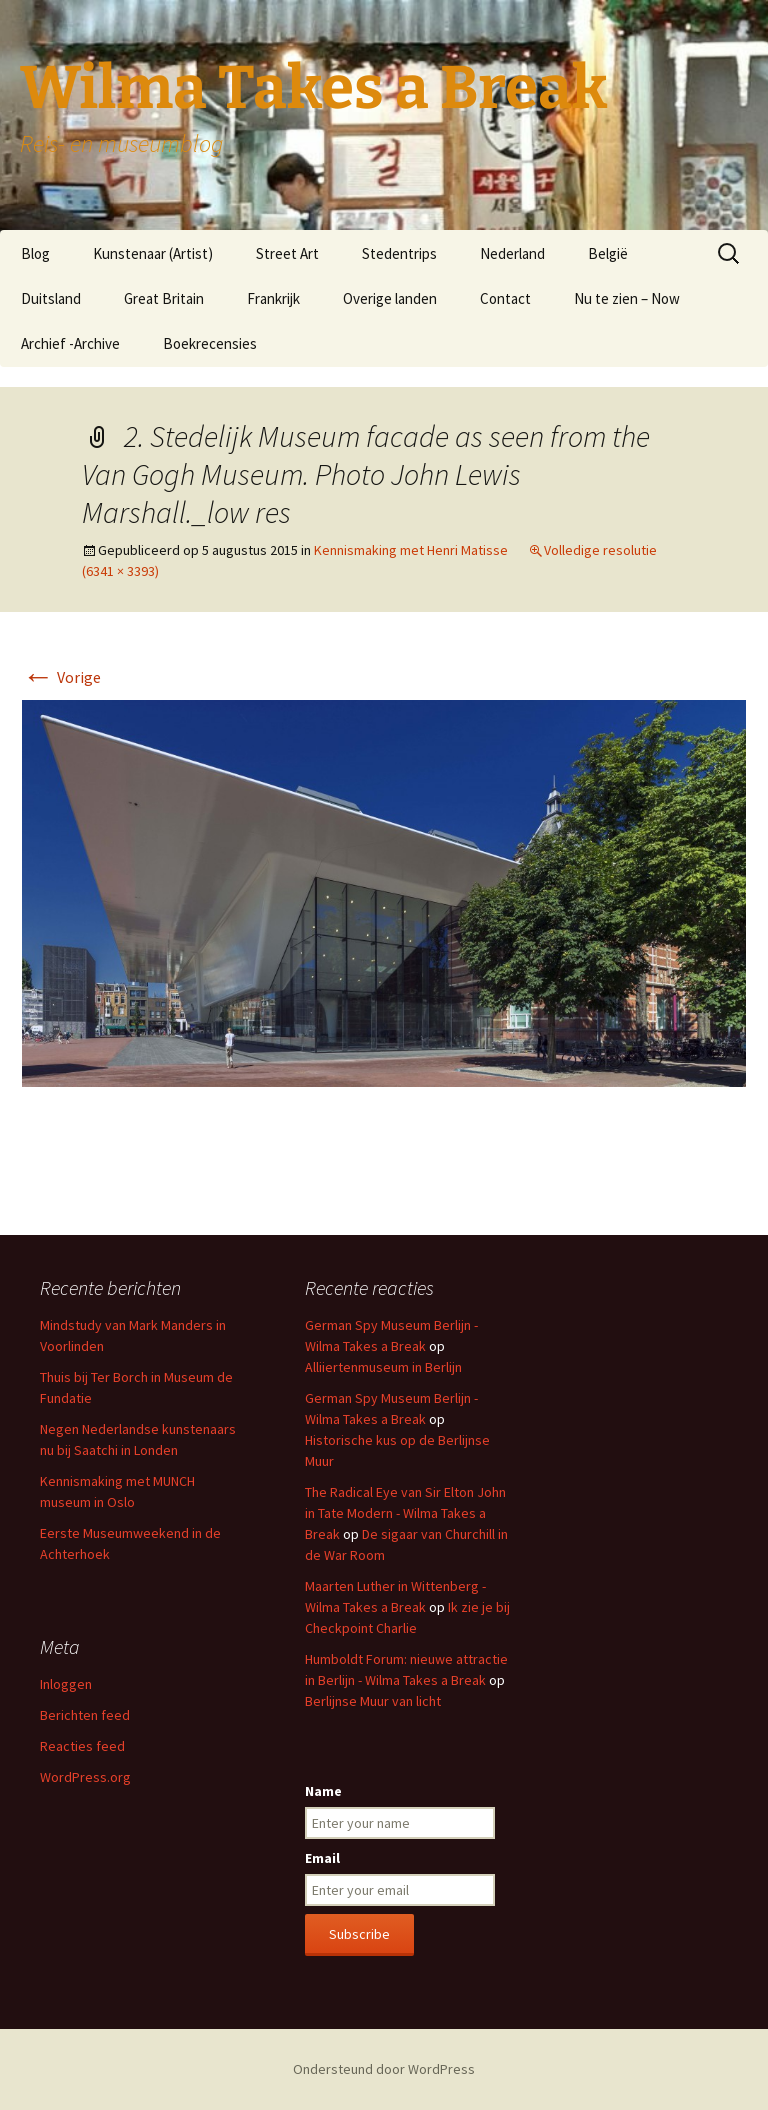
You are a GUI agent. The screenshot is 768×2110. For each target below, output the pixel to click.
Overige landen (390, 298)
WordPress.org (85, 1777)
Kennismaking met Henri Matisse (411, 550)
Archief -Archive (70, 343)
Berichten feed (85, 1715)
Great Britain (164, 298)
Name (323, 1791)
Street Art (287, 253)
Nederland (512, 253)
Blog (35, 253)
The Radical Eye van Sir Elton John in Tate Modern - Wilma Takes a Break (405, 1513)
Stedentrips (399, 253)
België (608, 253)
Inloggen (66, 1684)
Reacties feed (82, 1746)
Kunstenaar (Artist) (153, 253)
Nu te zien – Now (627, 298)
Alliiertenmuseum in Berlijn (383, 1367)
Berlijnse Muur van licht (373, 1701)
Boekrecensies (210, 343)
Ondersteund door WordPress (384, 2069)
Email (322, 1858)
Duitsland (51, 298)
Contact (505, 298)
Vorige (61, 677)
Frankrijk (273, 298)
